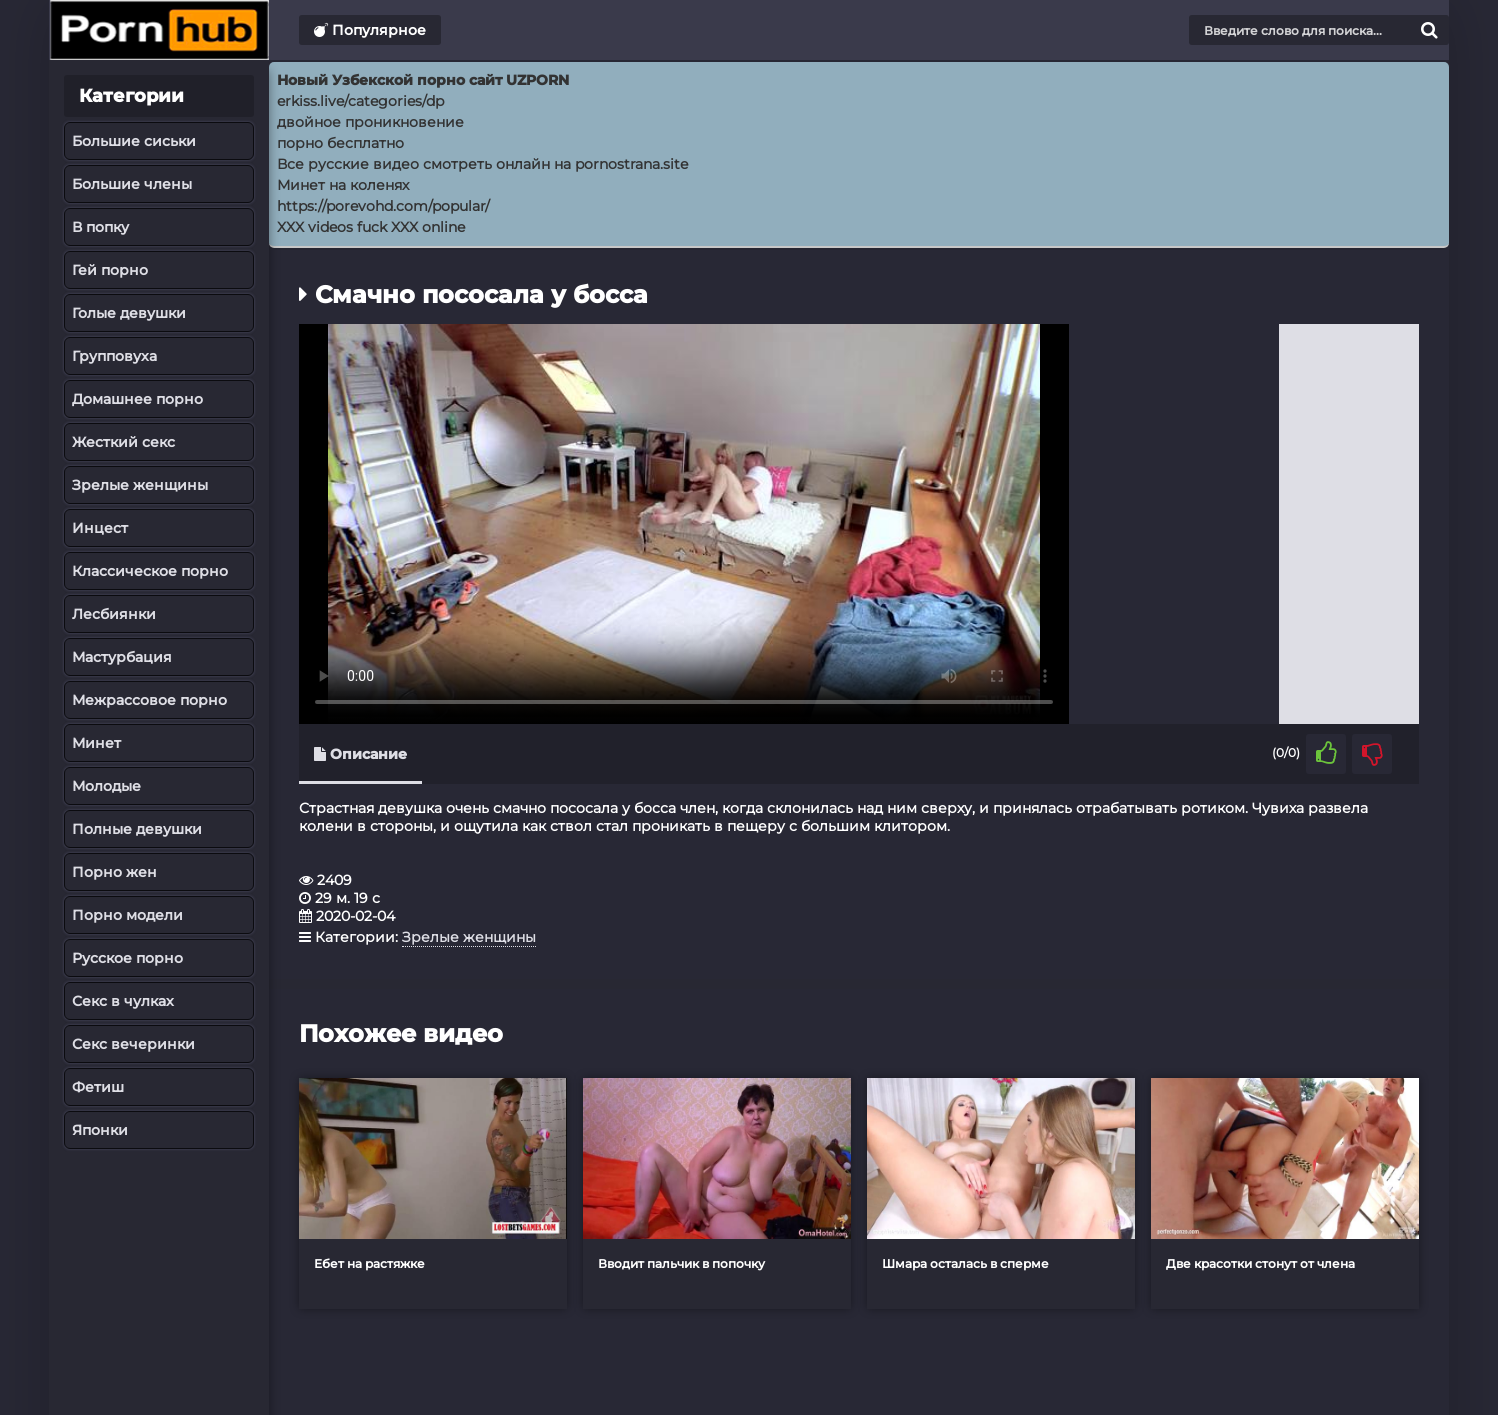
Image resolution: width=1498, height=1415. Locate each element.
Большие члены (132, 184)
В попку (100, 227)
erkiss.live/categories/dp (360, 101)
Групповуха (114, 356)
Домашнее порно (137, 399)
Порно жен (114, 872)
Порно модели (127, 915)
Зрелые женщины (140, 485)
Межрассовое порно (149, 700)
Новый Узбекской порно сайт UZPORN (423, 80)
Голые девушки (129, 313)
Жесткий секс (123, 442)
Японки (100, 1130)
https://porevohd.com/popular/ (383, 206)
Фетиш (98, 1087)
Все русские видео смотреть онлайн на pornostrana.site (482, 164)
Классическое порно (150, 571)
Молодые (106, 786)
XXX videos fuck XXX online (371, 227)
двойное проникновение (370, 122)
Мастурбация (122, 657)
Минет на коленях (343, 185)
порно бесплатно (340, 143)
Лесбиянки (114, 614)
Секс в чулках (123, 1001)
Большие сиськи (134, 141)
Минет (96, 743)
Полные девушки (137, 829)
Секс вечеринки (133, 1044)
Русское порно (127, 958)
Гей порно (110, 270)
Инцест (100, 528)
